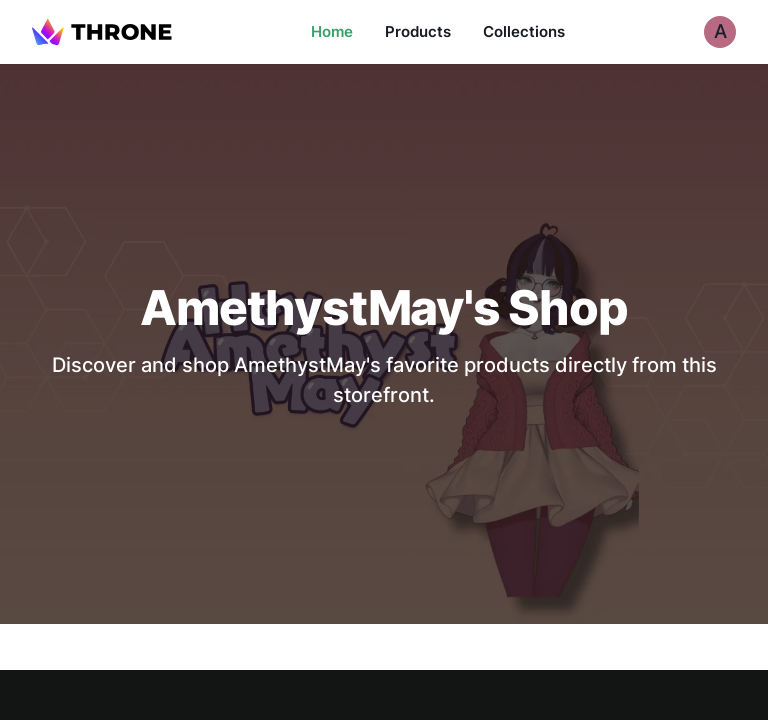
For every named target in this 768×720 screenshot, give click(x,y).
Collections (524, 31)
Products (418, 31)
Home (332, 31)
